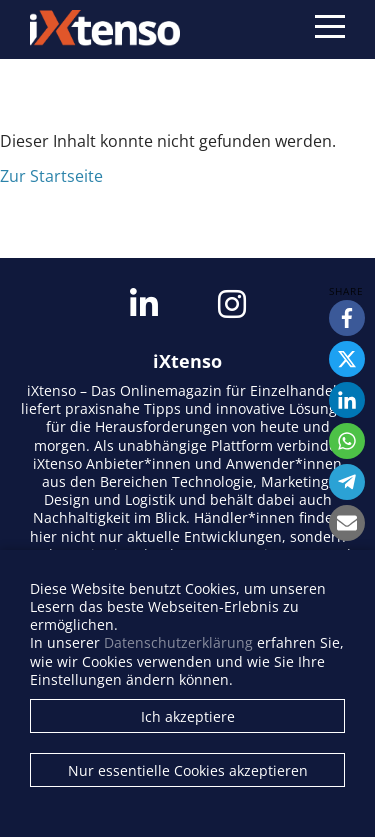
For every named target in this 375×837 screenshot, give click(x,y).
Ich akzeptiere (188, 716)
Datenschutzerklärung (178, 642)
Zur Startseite (51, 176)
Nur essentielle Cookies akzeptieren (188, 770)
